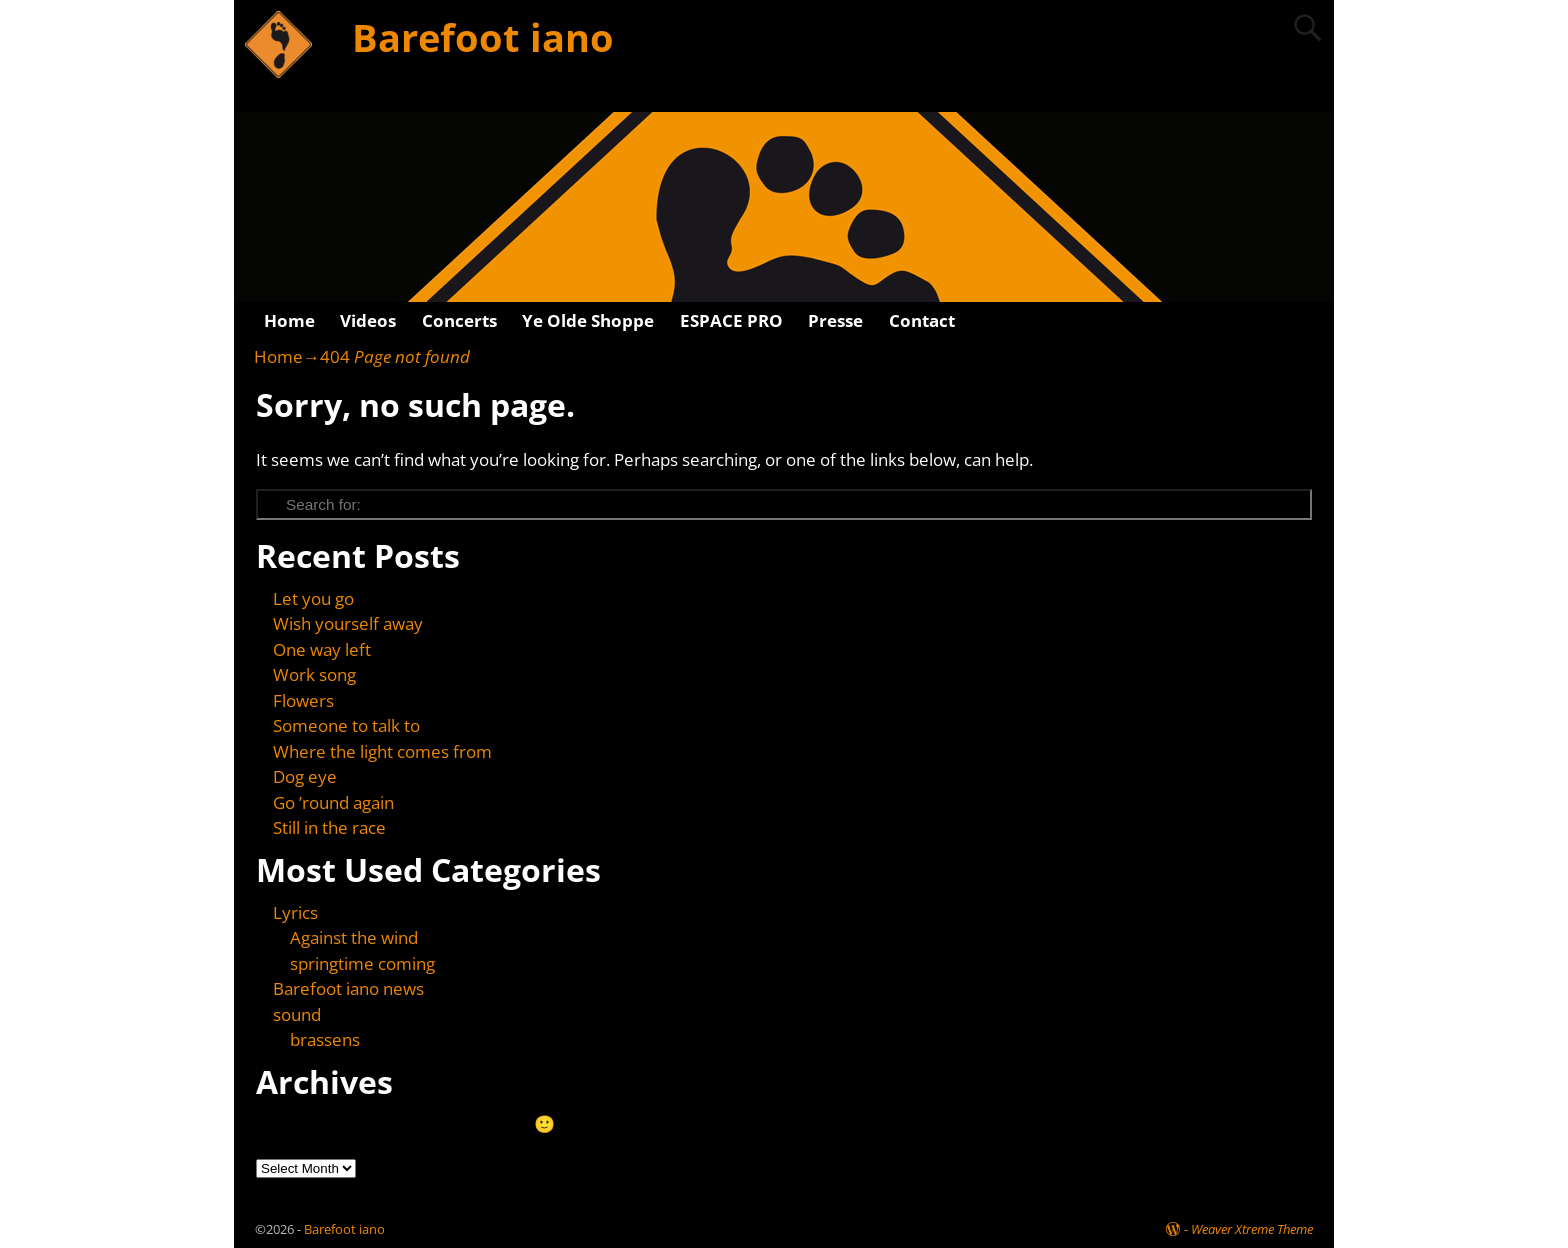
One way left (322, 649)
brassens (325, 1039)
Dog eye (305, 776)
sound (297, 1014)
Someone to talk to (346, 725)
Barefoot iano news (348, 988)
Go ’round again (333, 802)
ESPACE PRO (731, 320)
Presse (835, 320)
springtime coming (362, 963)
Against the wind (354, 937)
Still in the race (329, 827)
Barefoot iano (483, 37)
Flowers (303, 700)
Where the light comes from (382, 751)
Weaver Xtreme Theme (1252, 1229)
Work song (314, 674)
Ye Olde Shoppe (588, 320)
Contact (922, 320)
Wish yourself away (348, 623)
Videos (368, 320)
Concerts (459, 320)
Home (289, 320)
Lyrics (295, 912)
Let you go (313, 598)
